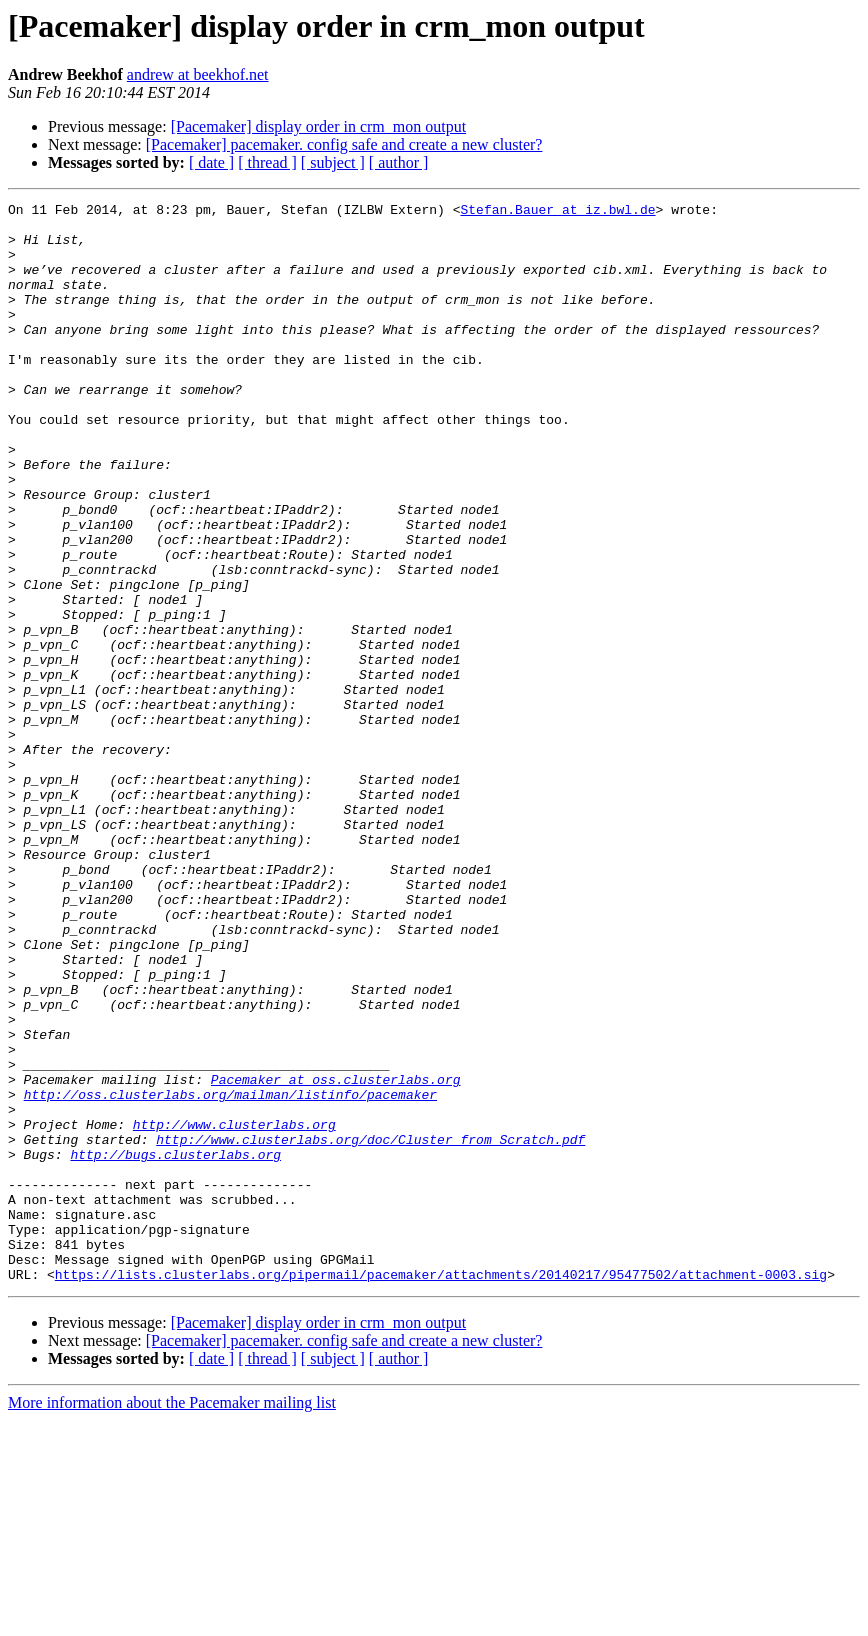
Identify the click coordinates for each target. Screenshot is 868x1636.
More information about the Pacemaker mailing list (172, 1618)
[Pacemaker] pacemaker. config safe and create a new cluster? (344, 144)
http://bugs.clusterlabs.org (175, 1346)
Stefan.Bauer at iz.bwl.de (557, 212)
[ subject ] (333, 162)
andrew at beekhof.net (198, 74)
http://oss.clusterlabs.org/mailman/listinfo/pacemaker (230, 1274)
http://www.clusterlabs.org (234, 1310)
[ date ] (211, 162)
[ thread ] (267, 162)
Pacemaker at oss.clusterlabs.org (336, 1256)
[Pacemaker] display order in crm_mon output (318, 126)
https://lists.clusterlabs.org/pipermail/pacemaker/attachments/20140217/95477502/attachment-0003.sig (441, 1490)
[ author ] (399, 162)
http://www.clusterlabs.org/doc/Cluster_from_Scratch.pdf (370, 1328)
